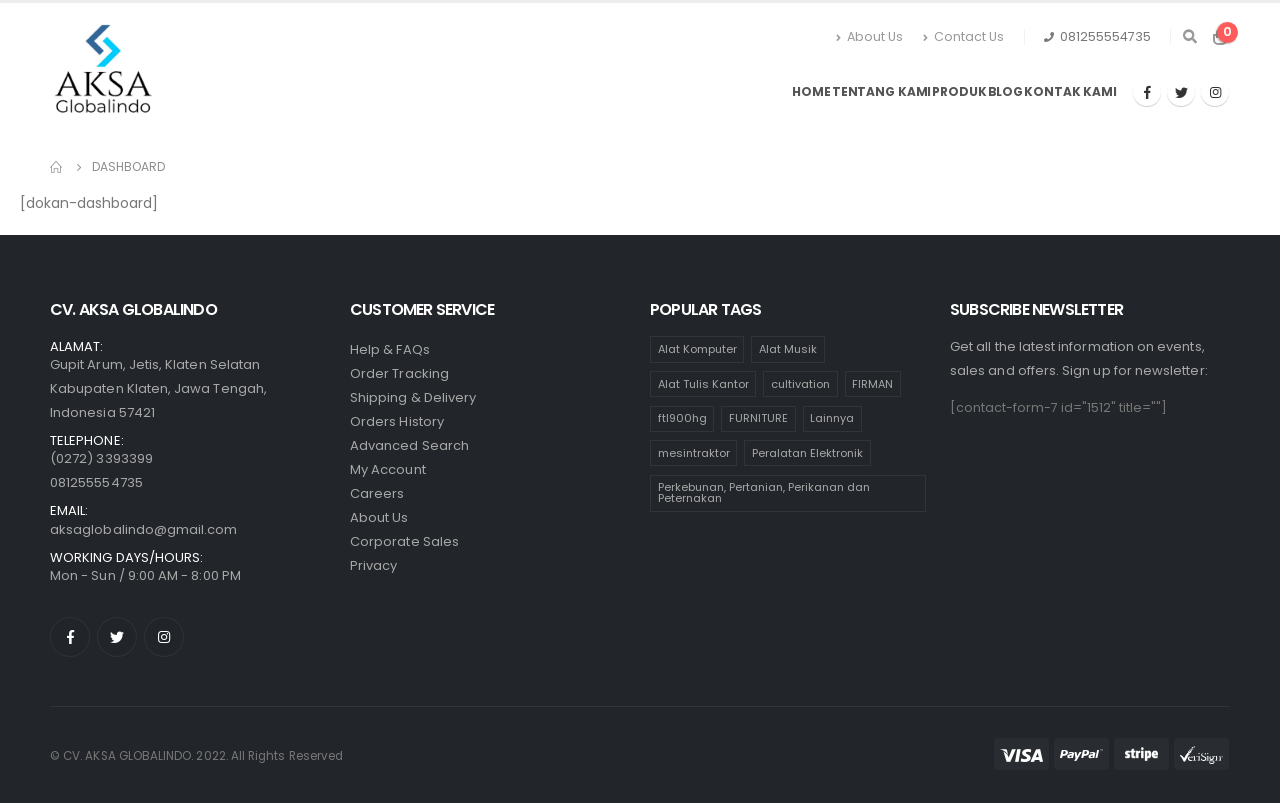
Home (811, 91)
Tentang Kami (882, 91)
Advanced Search (409, 445)
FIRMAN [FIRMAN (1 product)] (872, 384)
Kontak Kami (1070, 91)
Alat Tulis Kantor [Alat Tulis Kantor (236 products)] (703, 384)
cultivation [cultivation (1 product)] (800, 384)
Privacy (373, 565)
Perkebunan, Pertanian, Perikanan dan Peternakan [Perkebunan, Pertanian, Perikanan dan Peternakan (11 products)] (764, 492)
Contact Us (963, 36)
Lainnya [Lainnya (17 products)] (832, 418)
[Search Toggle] (1189, 37)
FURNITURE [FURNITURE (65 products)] (758, 418)
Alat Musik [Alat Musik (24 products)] (788, 349)
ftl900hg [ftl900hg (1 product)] (682, 418)
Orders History (397, 421)
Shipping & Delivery (413, 397)
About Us (869, 36)
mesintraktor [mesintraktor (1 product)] (694, 453)
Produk (959, 91)
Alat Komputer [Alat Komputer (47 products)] (697, 349)
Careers (377, 493)
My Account (388, 469)
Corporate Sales (404, 541)
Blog (1006, 91)
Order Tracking (399, 373)
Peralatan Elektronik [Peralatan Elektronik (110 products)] (807, 453)
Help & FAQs (390, 349)
